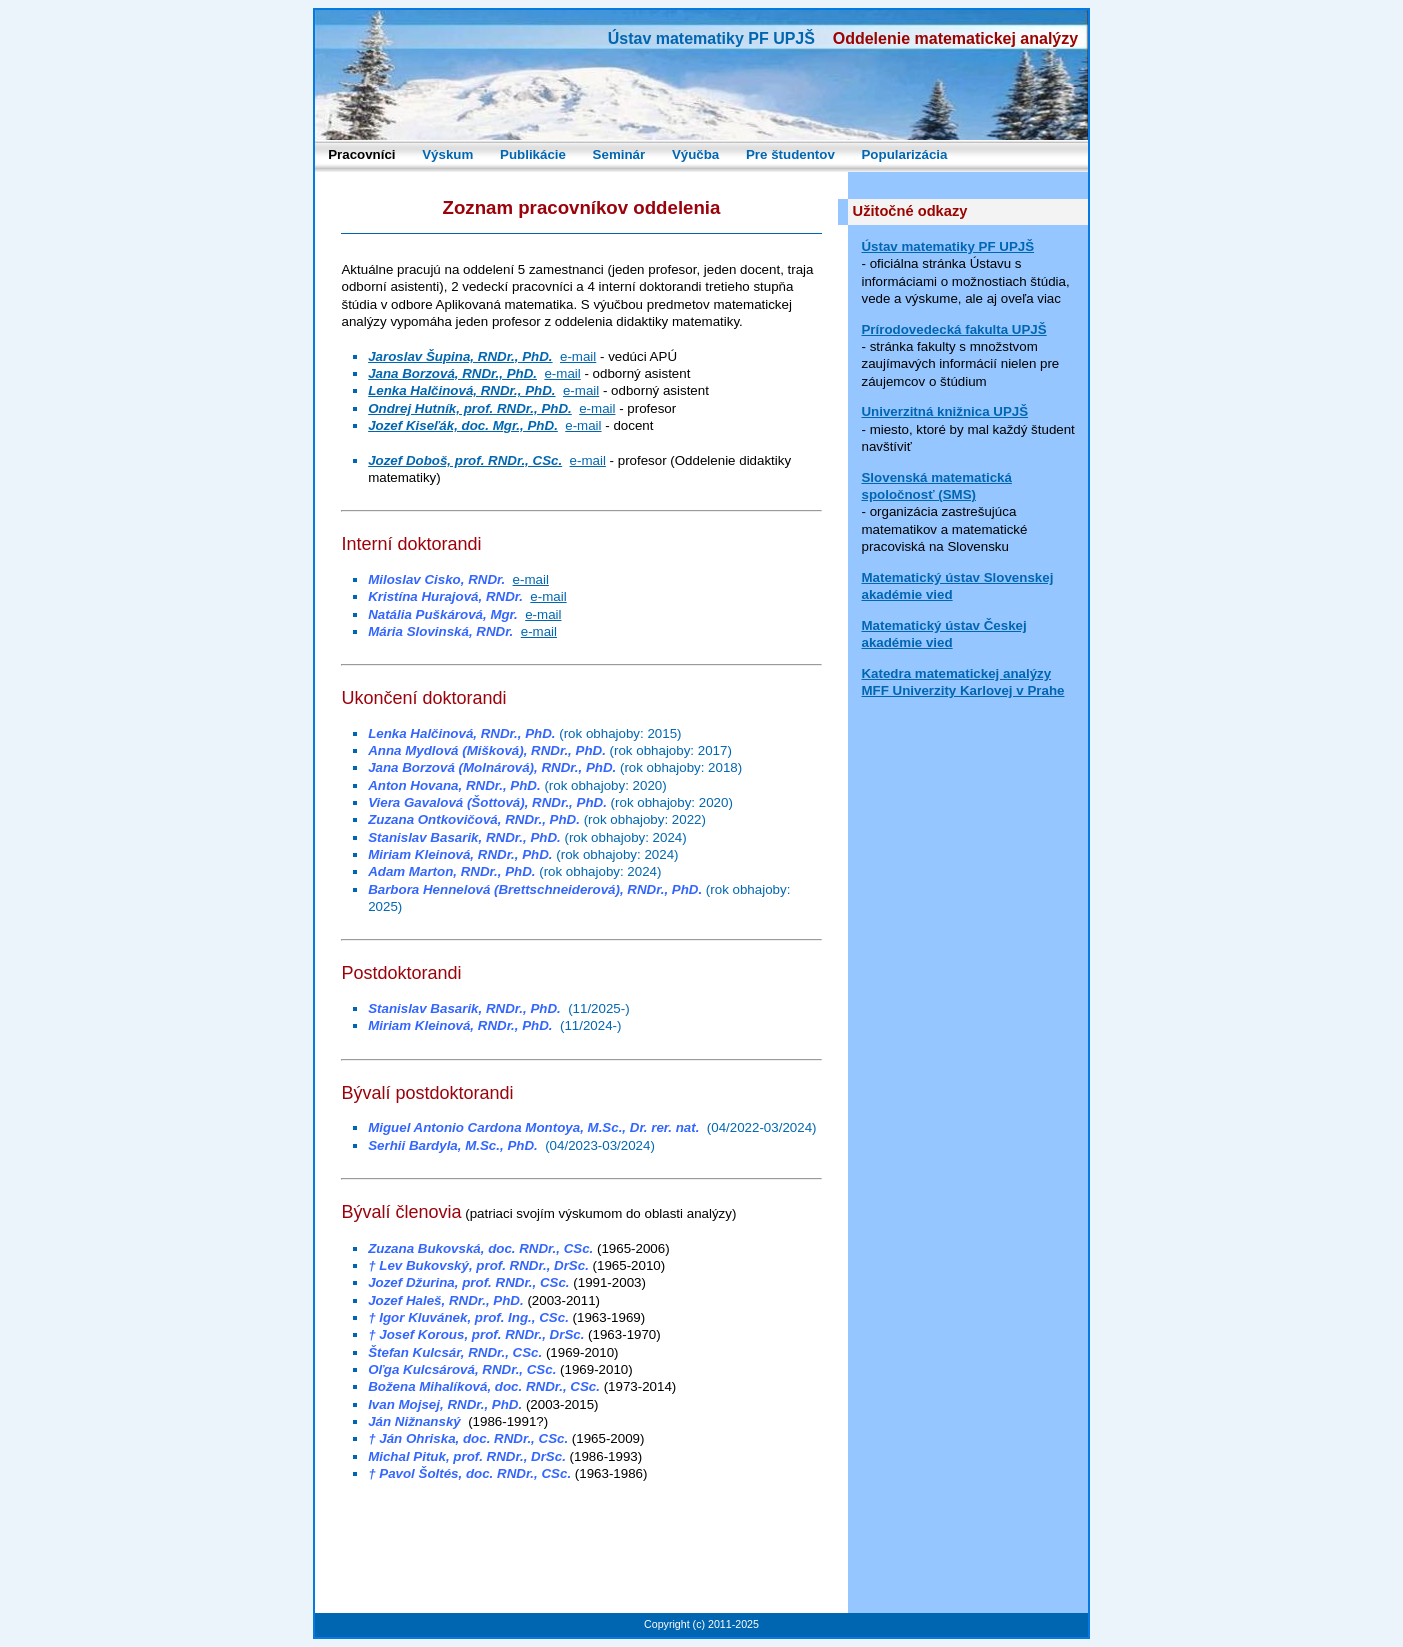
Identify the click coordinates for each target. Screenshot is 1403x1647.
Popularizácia (904, 154)
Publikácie (533, 154)
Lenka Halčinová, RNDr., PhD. (461, 390)
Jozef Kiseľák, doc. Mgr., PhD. (463, 425)
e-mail (578, 356)
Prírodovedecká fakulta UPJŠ (953, 329)
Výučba (695, 154)
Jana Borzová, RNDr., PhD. (452, 373)
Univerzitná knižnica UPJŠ (944, 411)
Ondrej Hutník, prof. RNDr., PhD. (470, 408)
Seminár (619, 154)
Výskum (447, 154)
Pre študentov (790, 154)
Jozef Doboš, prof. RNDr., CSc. (465, 460)
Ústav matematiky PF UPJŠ (947, 246)
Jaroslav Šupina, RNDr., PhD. (460, 356)
